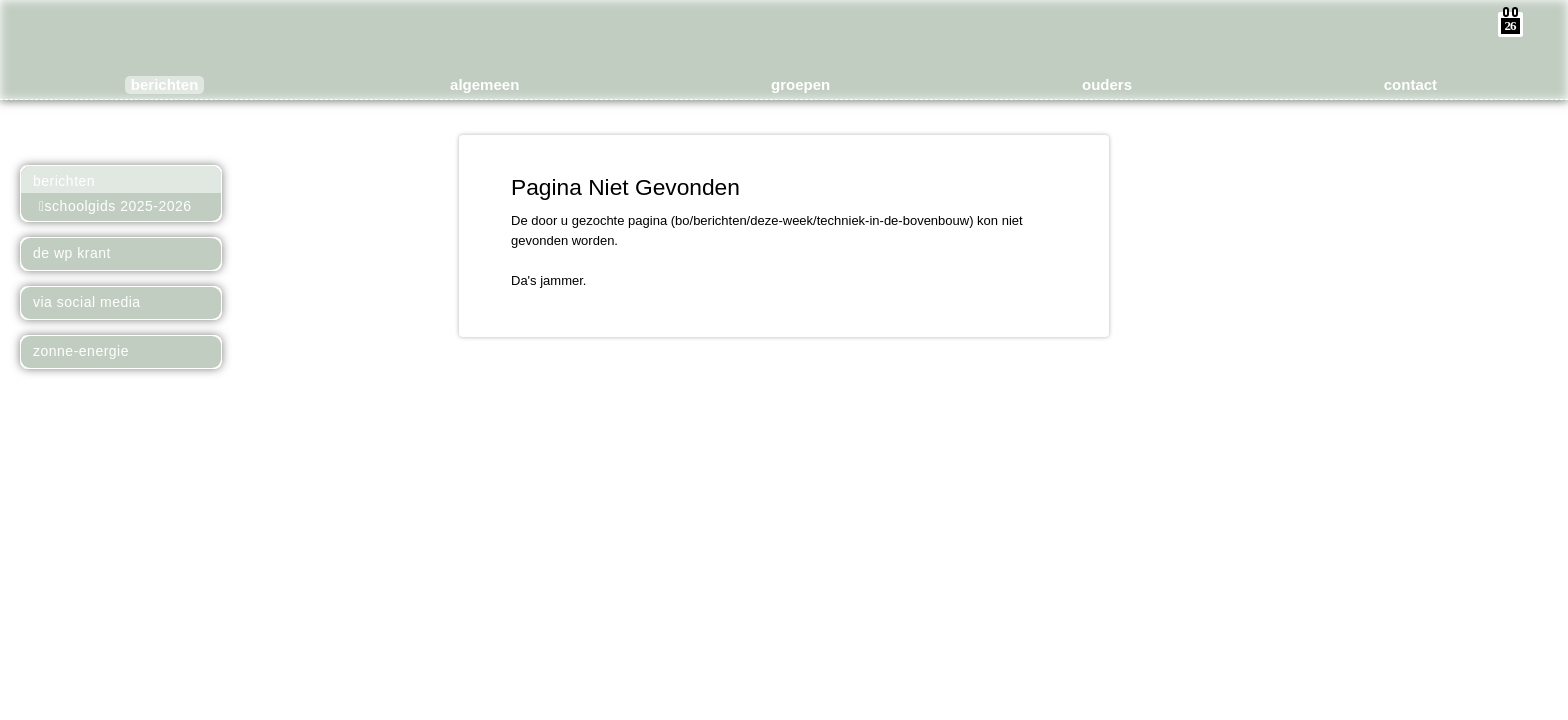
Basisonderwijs (632, 48)
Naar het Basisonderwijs (42, 132)
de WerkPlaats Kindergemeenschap (794, 32)
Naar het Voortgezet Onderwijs (202, 132)
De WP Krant (72, 253)
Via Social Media (87, 302)
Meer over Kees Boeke (122, 132)
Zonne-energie (81, 351)
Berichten (64, 181)
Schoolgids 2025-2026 (115, 206)
